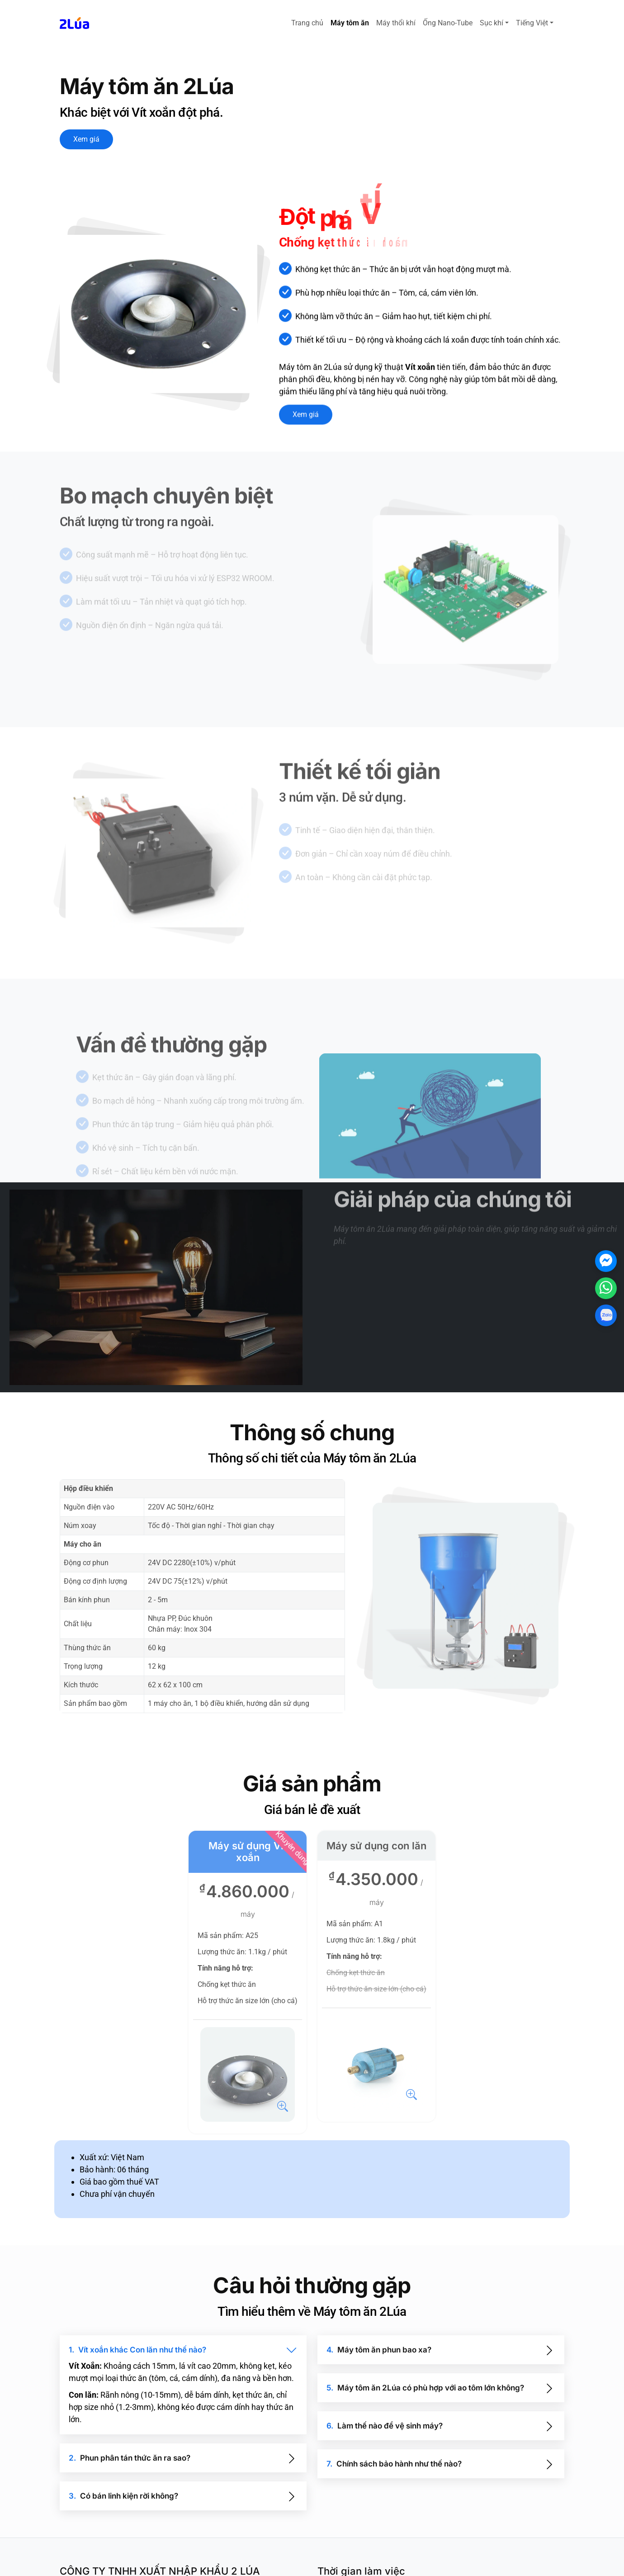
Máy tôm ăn (350, 23)
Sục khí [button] (491, 23)
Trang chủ (307, 23)
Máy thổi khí (396, 23)
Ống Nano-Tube (448, 23)
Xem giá (86, 139)
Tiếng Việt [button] (532, 23)
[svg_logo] (74, 23)
